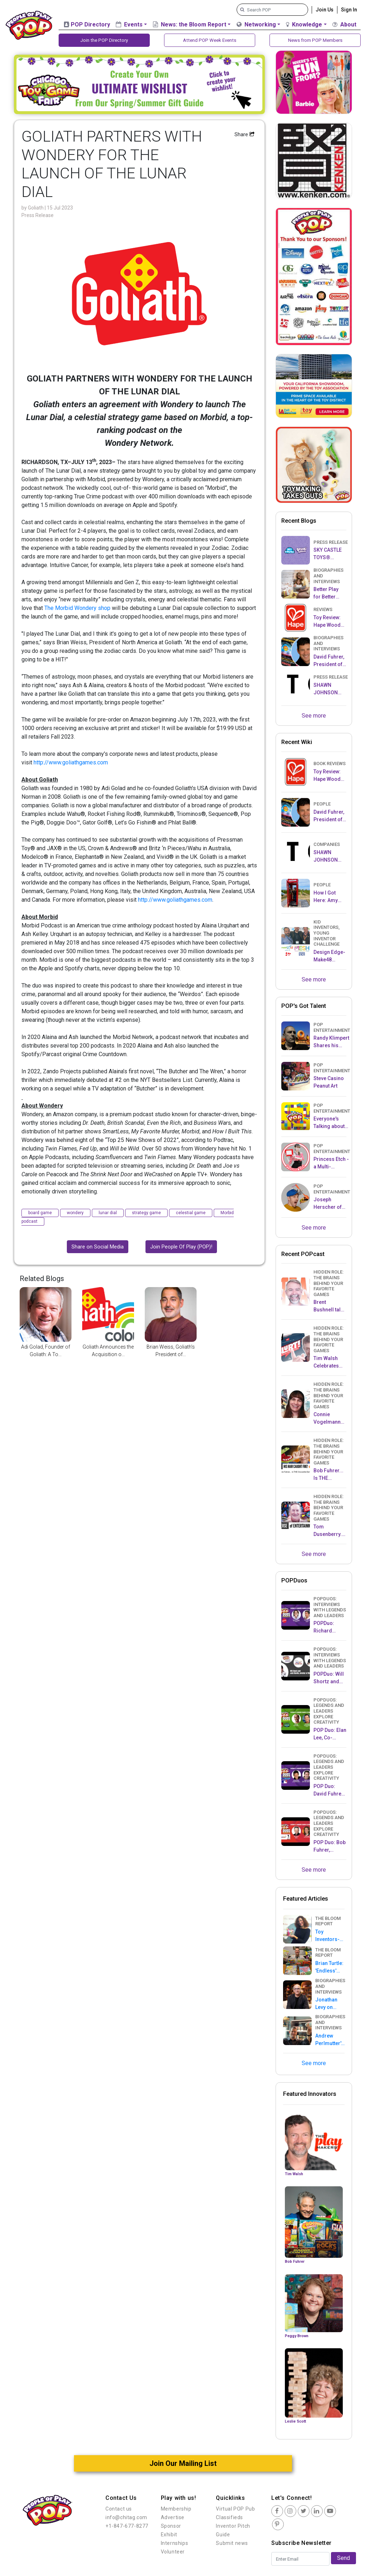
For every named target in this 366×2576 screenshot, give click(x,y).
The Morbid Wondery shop (77, 608)
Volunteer (173, 2552)
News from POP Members (315, 40)
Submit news (232, 2543)
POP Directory (87, 24)
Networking (256, 24)
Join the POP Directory (104, 40)
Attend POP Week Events (209, 40)
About (344, 24)
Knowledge (304, 24)
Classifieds (229, 2518)
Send (343, 2558)
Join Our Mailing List (183, 2463)
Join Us (324, 10)
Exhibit (169, 2535)
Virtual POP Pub (235, 2509)
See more (314, 716)
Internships (174, 2543)
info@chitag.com (126, 2518)
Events (129, 24)
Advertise (172, 2518)
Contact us (118, 2509)
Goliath (36, 208)
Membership (176, 2509)
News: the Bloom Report (189, 24)
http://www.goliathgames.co (68, 762)
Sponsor (171, 2526)
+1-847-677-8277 (126, 2526)
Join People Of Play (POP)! (181, 1247)
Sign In (349, 10)
